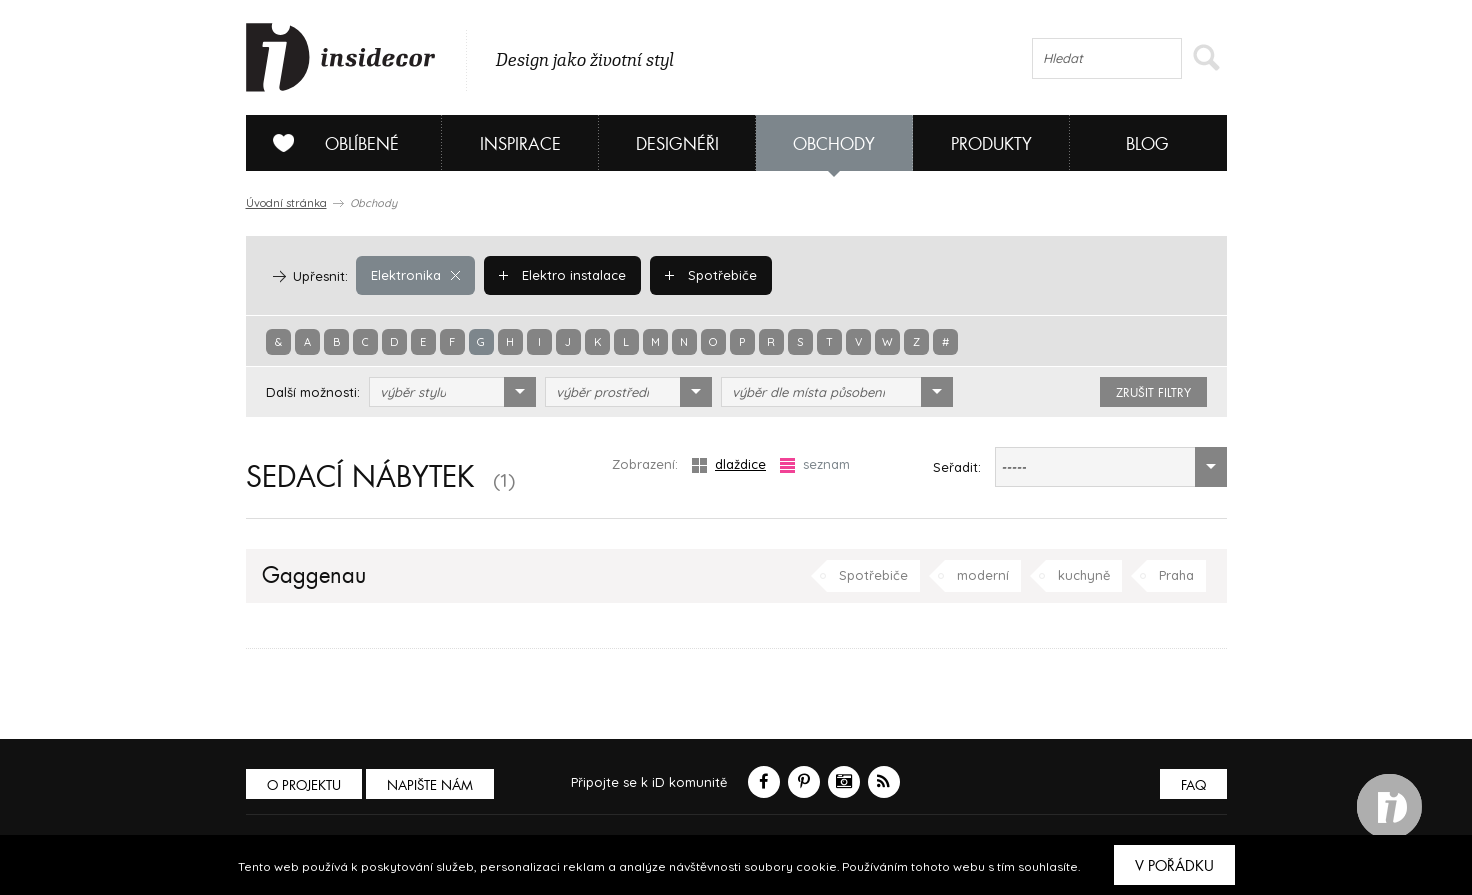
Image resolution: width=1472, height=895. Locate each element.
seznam (815, 464)
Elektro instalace (562, 275)
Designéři (677, 144)
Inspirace (520, 144)
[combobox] (452, 392)
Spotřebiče (711, 275)
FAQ (1193, 785)
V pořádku (1174, 866)
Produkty (991, 144)
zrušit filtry (1153, 393)
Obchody (834, 144)
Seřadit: (957, 467)
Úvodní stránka (286, 203)
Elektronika (415, 275)
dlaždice (729, 464)
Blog (1147, 144)
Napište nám (430, 785)
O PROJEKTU (304, 785)
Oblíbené (328, 143)
